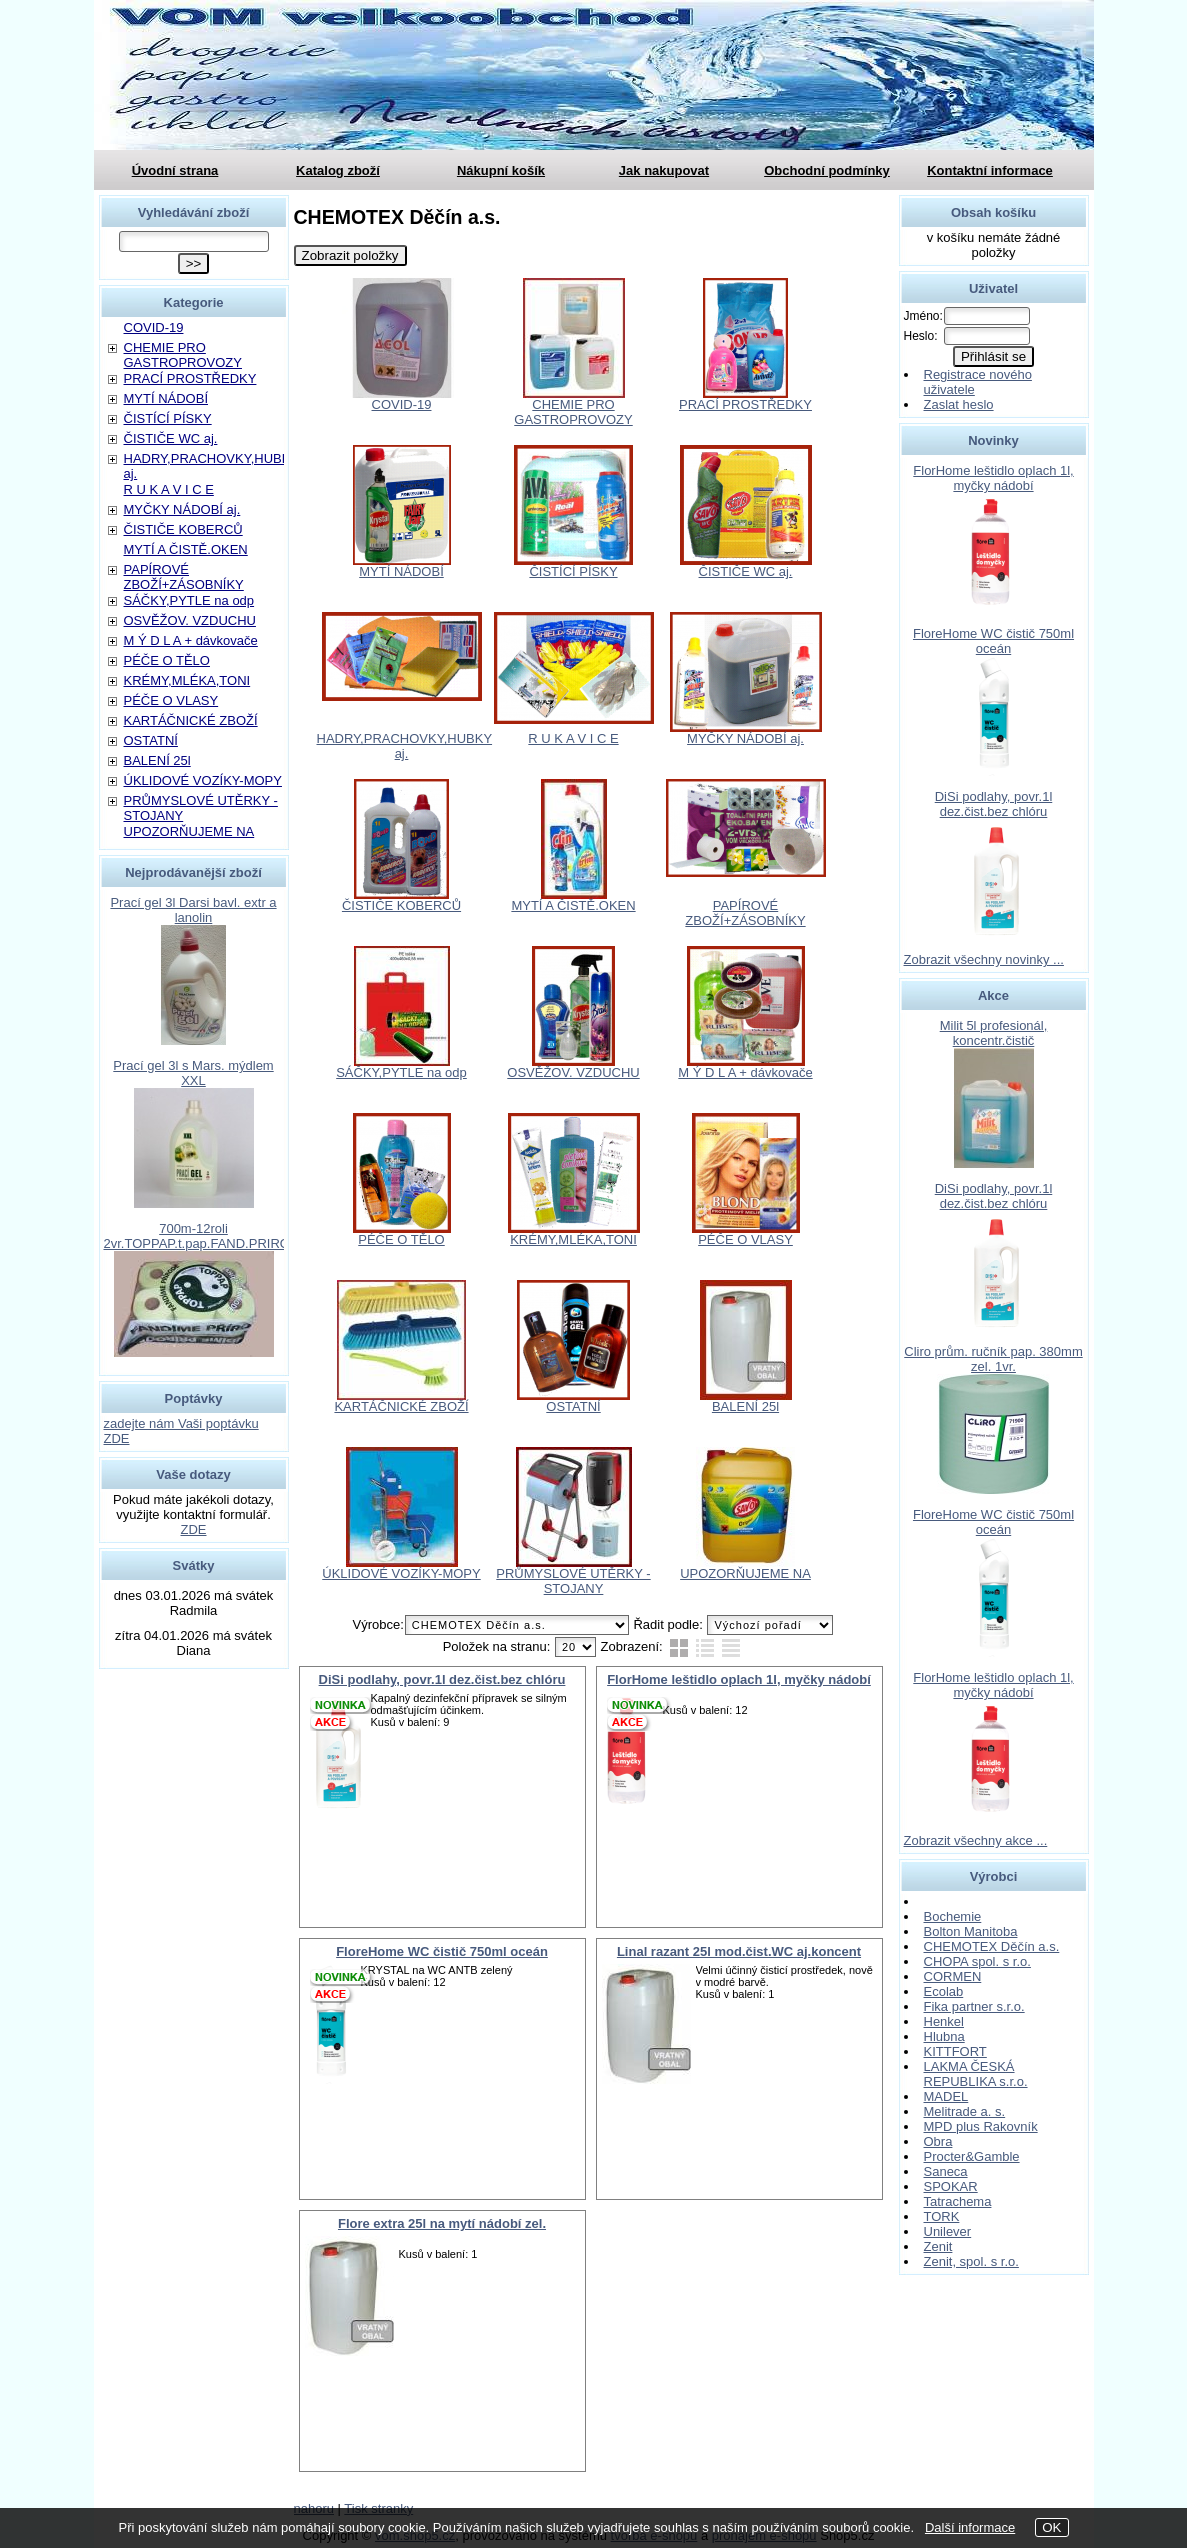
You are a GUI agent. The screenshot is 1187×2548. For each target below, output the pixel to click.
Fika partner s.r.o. (974, 2006)
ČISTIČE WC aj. (746, 571)
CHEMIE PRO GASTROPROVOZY (573, 412)
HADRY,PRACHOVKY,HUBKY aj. (405, 746)
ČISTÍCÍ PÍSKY (573, 571)
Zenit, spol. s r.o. (971, 2261)
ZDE (194, 1529)
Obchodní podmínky (827, 170)
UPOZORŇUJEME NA (745, 1573)
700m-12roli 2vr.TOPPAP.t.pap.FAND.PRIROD (202, 1236)
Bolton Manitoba (971, 1931)
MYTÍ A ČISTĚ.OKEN (573, 905)
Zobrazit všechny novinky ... (984, 959)
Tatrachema (958, 2201)
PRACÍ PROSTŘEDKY (745, 404)
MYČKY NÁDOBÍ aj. (745, 738)
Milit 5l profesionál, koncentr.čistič (994, 1033)
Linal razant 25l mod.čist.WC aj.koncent (739, 1951)
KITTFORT (955, 2051)
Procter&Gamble (972, 2156)
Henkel (944, 2021)
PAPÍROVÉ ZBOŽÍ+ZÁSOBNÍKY (745, 913)
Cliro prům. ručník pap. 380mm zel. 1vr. (993, 1359)
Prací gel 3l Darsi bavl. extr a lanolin (193, 910)
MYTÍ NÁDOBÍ (401, 571)
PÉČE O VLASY (745, 1239)
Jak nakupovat (664, 170)
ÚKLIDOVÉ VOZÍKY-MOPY (401, 1573)
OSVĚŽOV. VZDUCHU (573, 1072)
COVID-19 (402, 404)
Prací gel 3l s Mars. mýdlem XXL (193, 1073)
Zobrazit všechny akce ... (976, 1840)
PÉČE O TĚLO (401, 1239)
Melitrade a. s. (965, 2111)
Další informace (970, 2527)
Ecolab (944, 1991)
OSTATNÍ (573, 1406)
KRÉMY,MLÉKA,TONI (573, 1239)
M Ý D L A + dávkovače (745, 1072)
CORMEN (953, 1976)
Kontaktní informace (990, 170)
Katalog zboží (338, 170)
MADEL (946, 2096)
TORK (942, 2216)
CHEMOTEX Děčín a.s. (992, 1946)
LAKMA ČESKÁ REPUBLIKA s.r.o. (976, 2074)
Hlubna (944, 2036)
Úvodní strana (175, 170)
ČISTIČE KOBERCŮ (401, 905)
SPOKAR (951, 2186)
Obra (938, 2141)
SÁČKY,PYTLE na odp (401, 1072)
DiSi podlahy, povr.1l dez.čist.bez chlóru (442, 1679)
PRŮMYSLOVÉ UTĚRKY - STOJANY (573, 1581)
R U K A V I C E (573, 738)
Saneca (946, 2171)
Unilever (948, 2231)
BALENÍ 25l (745, 1406)
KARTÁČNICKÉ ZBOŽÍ (401, 1406)
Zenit (938, 2246)
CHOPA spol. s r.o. (977, 1961)
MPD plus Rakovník (981, 2126)
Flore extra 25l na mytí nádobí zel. (442, 2223)
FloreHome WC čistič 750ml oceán (442, 1951)
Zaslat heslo (959, 404)
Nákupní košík (501, 170)
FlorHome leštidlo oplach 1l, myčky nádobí (739, 1679)
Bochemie (953, 1916)
